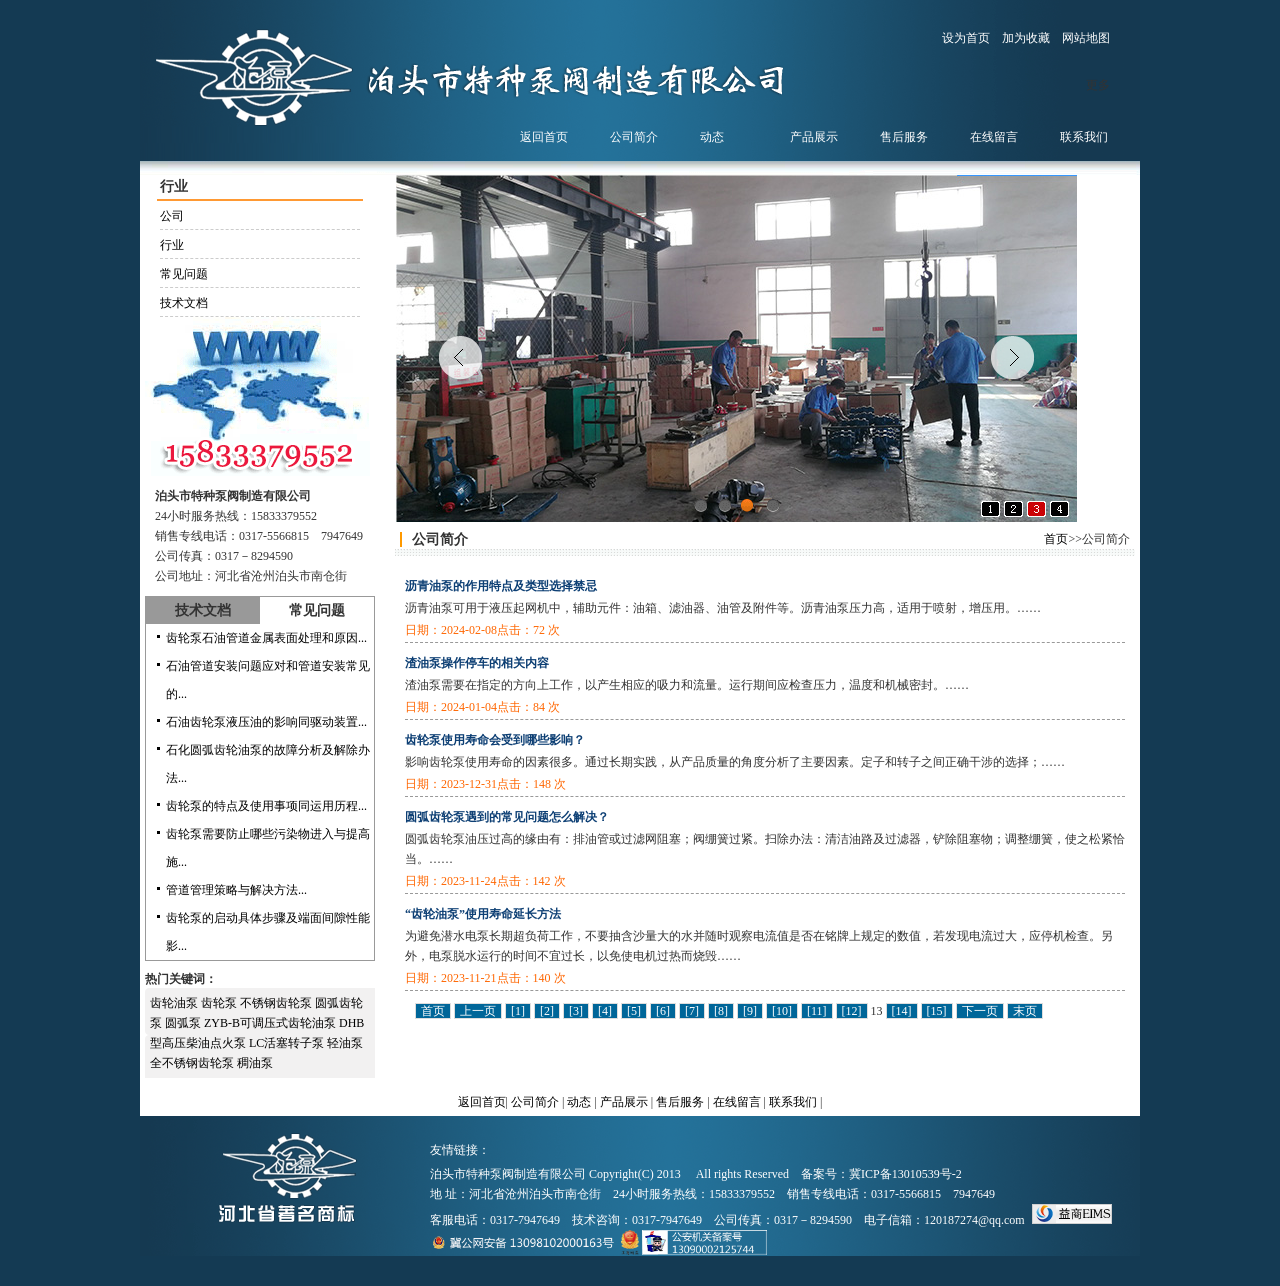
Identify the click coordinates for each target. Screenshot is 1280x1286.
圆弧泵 (184, 1023)
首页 (1056, 539)
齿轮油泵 (175, 1003)
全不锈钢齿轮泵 (193, 1063)
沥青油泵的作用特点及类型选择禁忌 (501, 586)
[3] (576, 1011)
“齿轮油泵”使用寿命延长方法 (483, 914)
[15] (937, 1011)
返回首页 (482, 1102)
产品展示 (624, 1102)
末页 (1025, 1011)
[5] (634, 1011)
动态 (579, 1102)
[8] (721, 1011)
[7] (692, 1011)
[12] (852, 1011)
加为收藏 (1026, 38)
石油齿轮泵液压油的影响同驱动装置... (266, 722)
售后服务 (680, 1102)
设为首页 (966, 38)
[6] (663, 1011)
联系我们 (793, 1102)
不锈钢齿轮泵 (277, 1003)
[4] (605, 1011)
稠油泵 (255, 1063)
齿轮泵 (220, 1003)
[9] (750, 1011)
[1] (518, 1011)
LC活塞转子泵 (288, 1043)
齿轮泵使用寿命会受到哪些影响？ (495, 740)
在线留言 (737, 1102)
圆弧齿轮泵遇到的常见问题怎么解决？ (507, 817)
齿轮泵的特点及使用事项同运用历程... (266, 806)
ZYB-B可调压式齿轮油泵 (271, 1023)
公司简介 (535, 1102)
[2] (547, 1011)
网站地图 (1086, 38)
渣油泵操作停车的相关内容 (477, 663)
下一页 (980, 1011)
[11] (817, 1011)
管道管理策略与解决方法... (236, 890)
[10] (782, 1011)
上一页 (478, 1011)
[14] (902, 1011)
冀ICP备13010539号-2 (905, 1174)
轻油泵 (345, 1043)
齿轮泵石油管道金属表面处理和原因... (266, 638)
